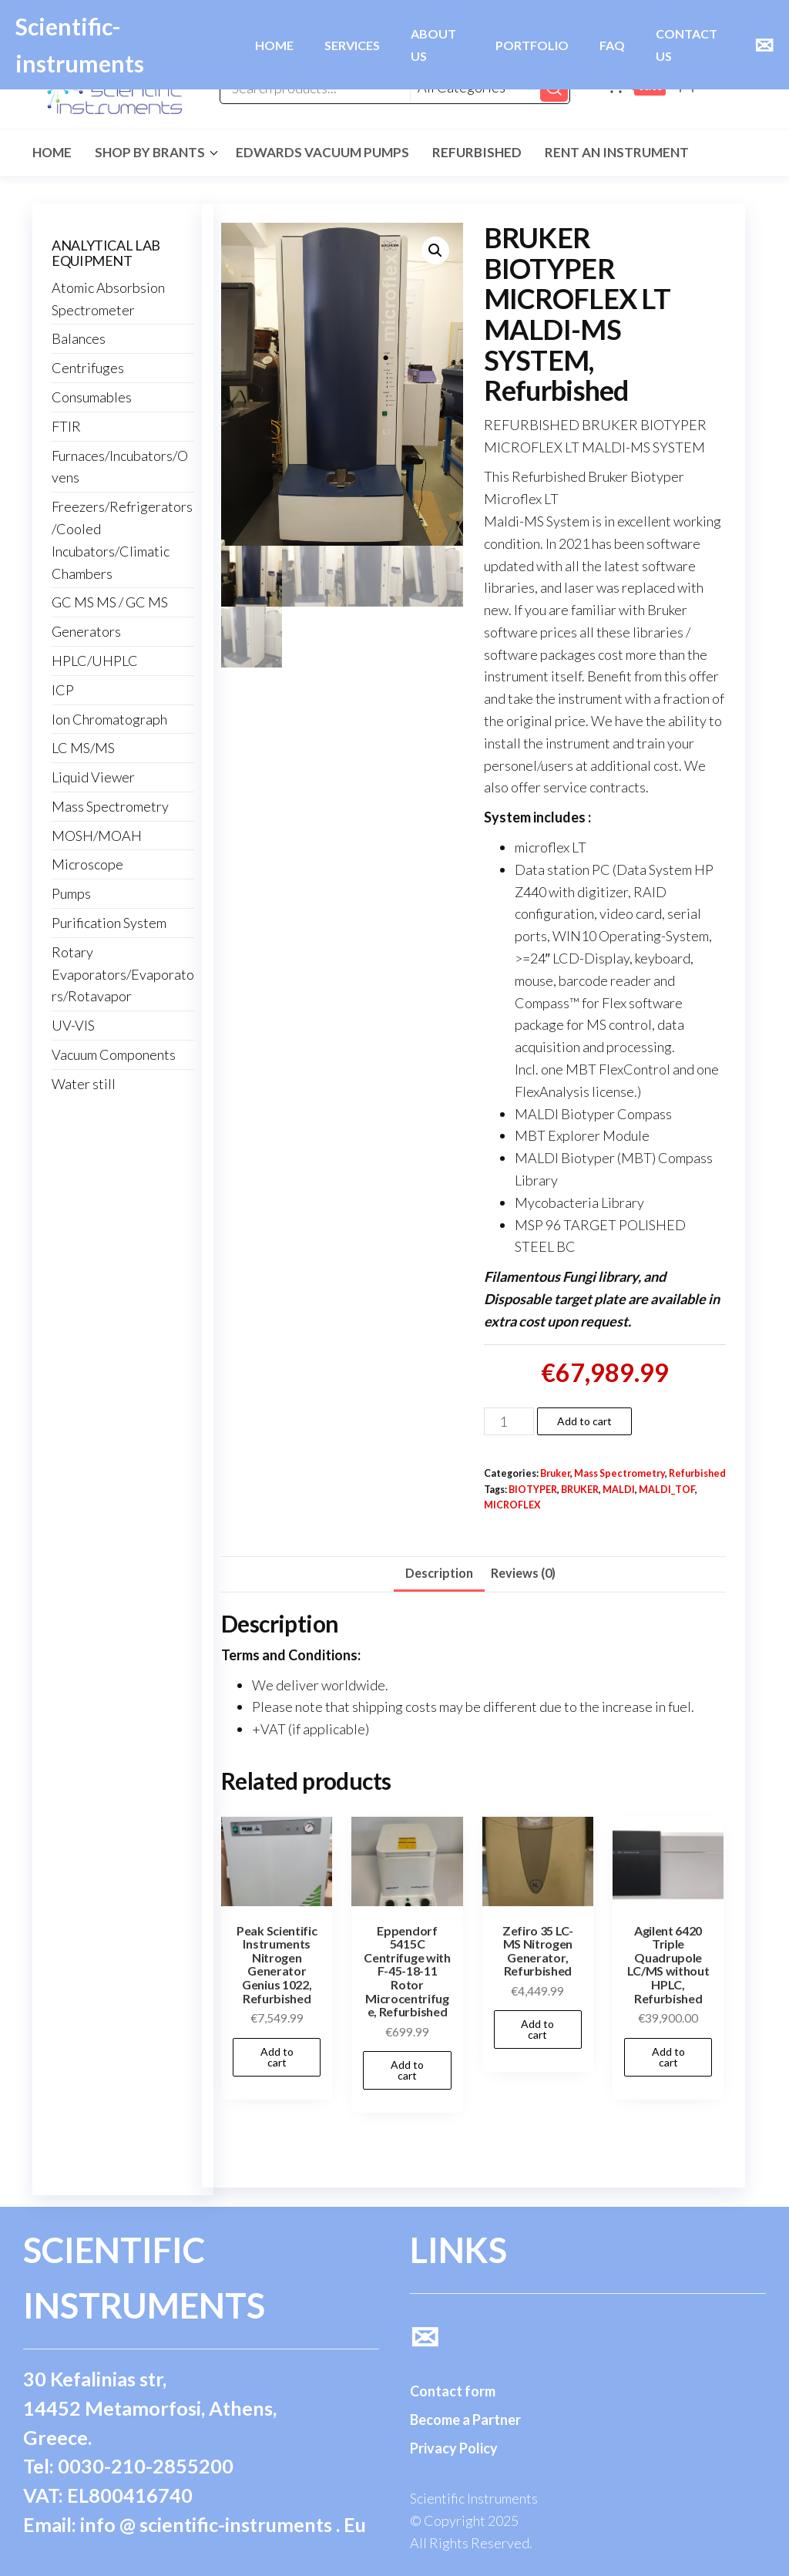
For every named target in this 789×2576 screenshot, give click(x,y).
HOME (274, 45)
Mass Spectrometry (619, 1473)
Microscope (87, 864)
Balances (79, 338)
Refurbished (477, 152)
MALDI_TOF (667, 1489)
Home (52, 152)
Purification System (109, 922)
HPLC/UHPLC (95, 660)
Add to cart (584, 1421)
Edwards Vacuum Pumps (322, 152)
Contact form (452, 2391)
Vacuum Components (114, 1054)
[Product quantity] (509, 1421)
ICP (63, 689)
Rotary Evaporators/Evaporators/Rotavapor (123, 974)
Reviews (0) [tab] (523, 1572)
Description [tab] (439, 1572)
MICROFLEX (512, 1505)
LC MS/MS (83, 747)
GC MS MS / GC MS (110, 602)
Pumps (71, 893)
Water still (84, 1083)
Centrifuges (88, 367)
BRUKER (580, 1489)
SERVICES (352, 45)
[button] (435, 250)
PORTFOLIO (532, 45)
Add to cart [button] (277, 2057)
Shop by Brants (150, 152)
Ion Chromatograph (109, 719)
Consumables (92, 396)
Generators (86, 631)
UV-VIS (73, 1025)
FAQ (612, 45)
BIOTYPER (533, 1489)
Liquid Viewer (93, 776)
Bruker (555, 1473)
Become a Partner (465, 2419)
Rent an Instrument (617, 152)
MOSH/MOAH (97, 835)
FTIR (66, 426)
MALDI (619, 1489)
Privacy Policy (454, 2448)
